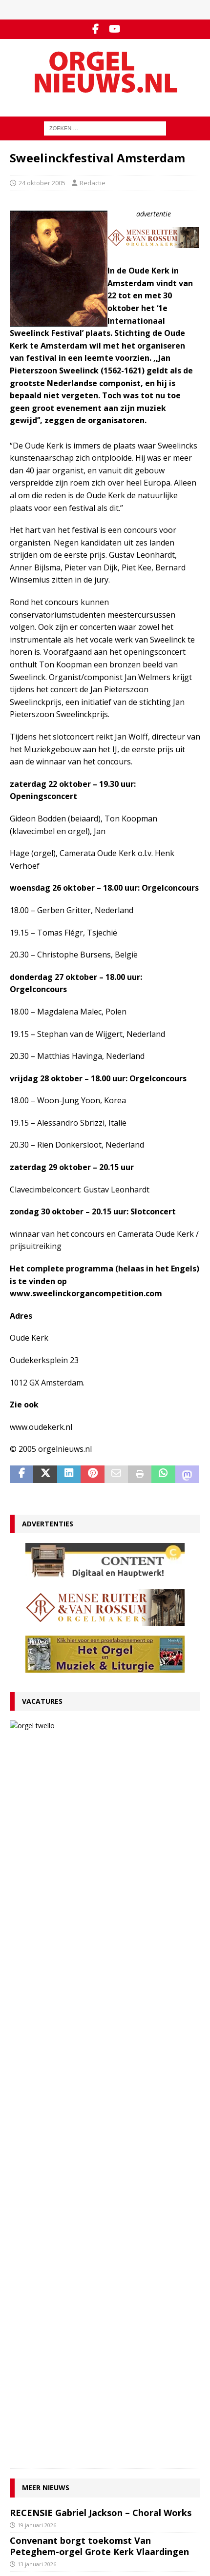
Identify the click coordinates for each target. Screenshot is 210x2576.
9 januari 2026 (35, 2000)
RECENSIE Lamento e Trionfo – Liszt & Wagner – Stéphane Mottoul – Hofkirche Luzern (99, 1976)
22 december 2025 (42, 2207)
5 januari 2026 (35, 2050)
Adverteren (26, 2358)
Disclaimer (25, 2368)
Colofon (21, 2389)
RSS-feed (24, 2451)
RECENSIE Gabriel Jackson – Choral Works (100, 1819)
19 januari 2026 (37, 1831)
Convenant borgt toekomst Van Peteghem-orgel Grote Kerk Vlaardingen (99, 1852)
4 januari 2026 (35, 2089)
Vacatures (42, 1701)
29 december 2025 (42, 2129)
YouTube (23, 2442)
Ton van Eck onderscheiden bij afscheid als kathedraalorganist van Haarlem (102, 1931)
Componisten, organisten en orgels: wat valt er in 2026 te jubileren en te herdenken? (98, 2027)
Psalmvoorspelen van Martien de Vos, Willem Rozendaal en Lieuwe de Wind (92, 2149)
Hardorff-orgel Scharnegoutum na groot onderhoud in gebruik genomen (99, 2110)
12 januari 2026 (37, 1949)
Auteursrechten (33, 2379)
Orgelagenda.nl (33, 2494)
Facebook (24, 2431)
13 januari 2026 (83, 1761)
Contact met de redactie (45, 2338)
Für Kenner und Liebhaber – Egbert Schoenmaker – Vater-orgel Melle (86, 2071)
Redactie (92, 182)
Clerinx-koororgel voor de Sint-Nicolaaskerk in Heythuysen (78, 2189)
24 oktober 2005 (42, 182)
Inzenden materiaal (39, 2348)
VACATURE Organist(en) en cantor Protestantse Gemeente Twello (125, 1737)
